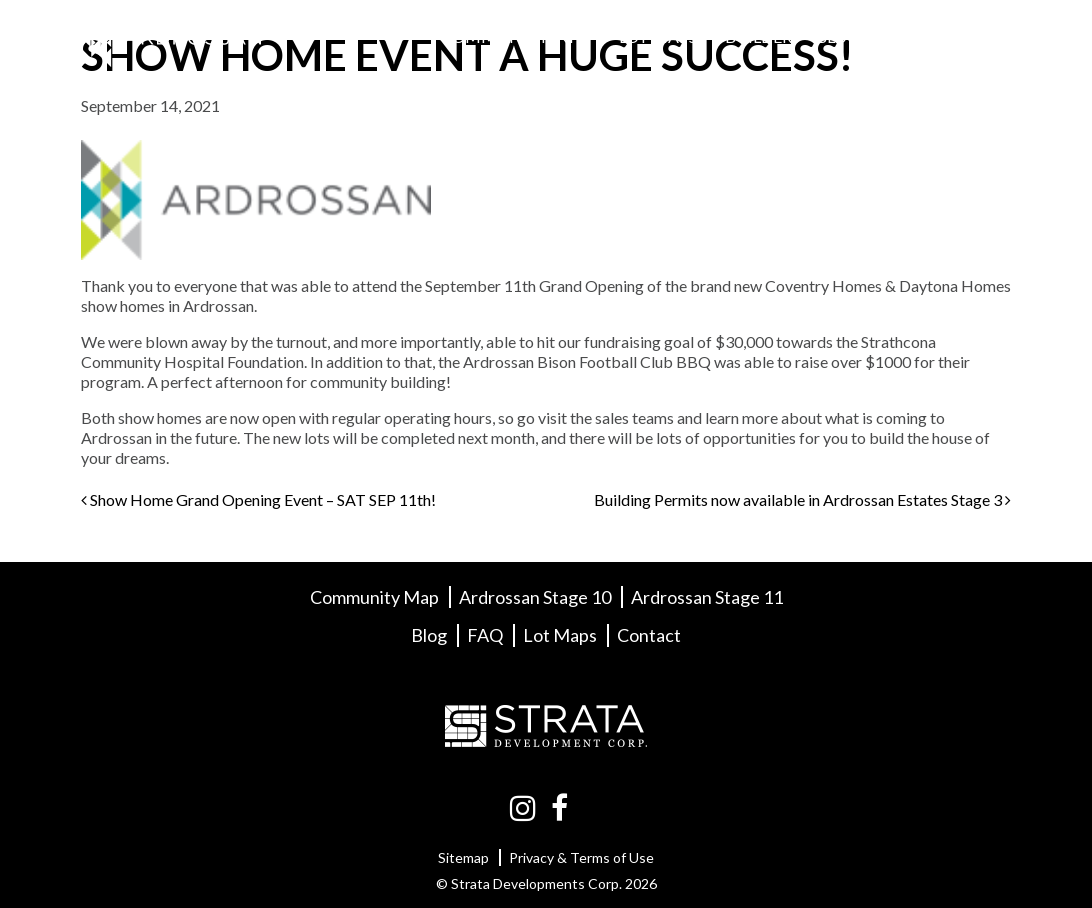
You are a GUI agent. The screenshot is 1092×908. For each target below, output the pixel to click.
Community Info (516, 36)
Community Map (374, 597)
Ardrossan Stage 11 (707, 597)
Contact (963, 36)
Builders (762, 36)
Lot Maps (658, 36)
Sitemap (463, 857)
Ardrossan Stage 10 (535, 597)
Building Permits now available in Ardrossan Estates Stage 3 (802, 499)
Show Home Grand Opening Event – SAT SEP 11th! (258, 499)
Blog (837, 36)
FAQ (891, 36)
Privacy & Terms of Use (581, 857)
